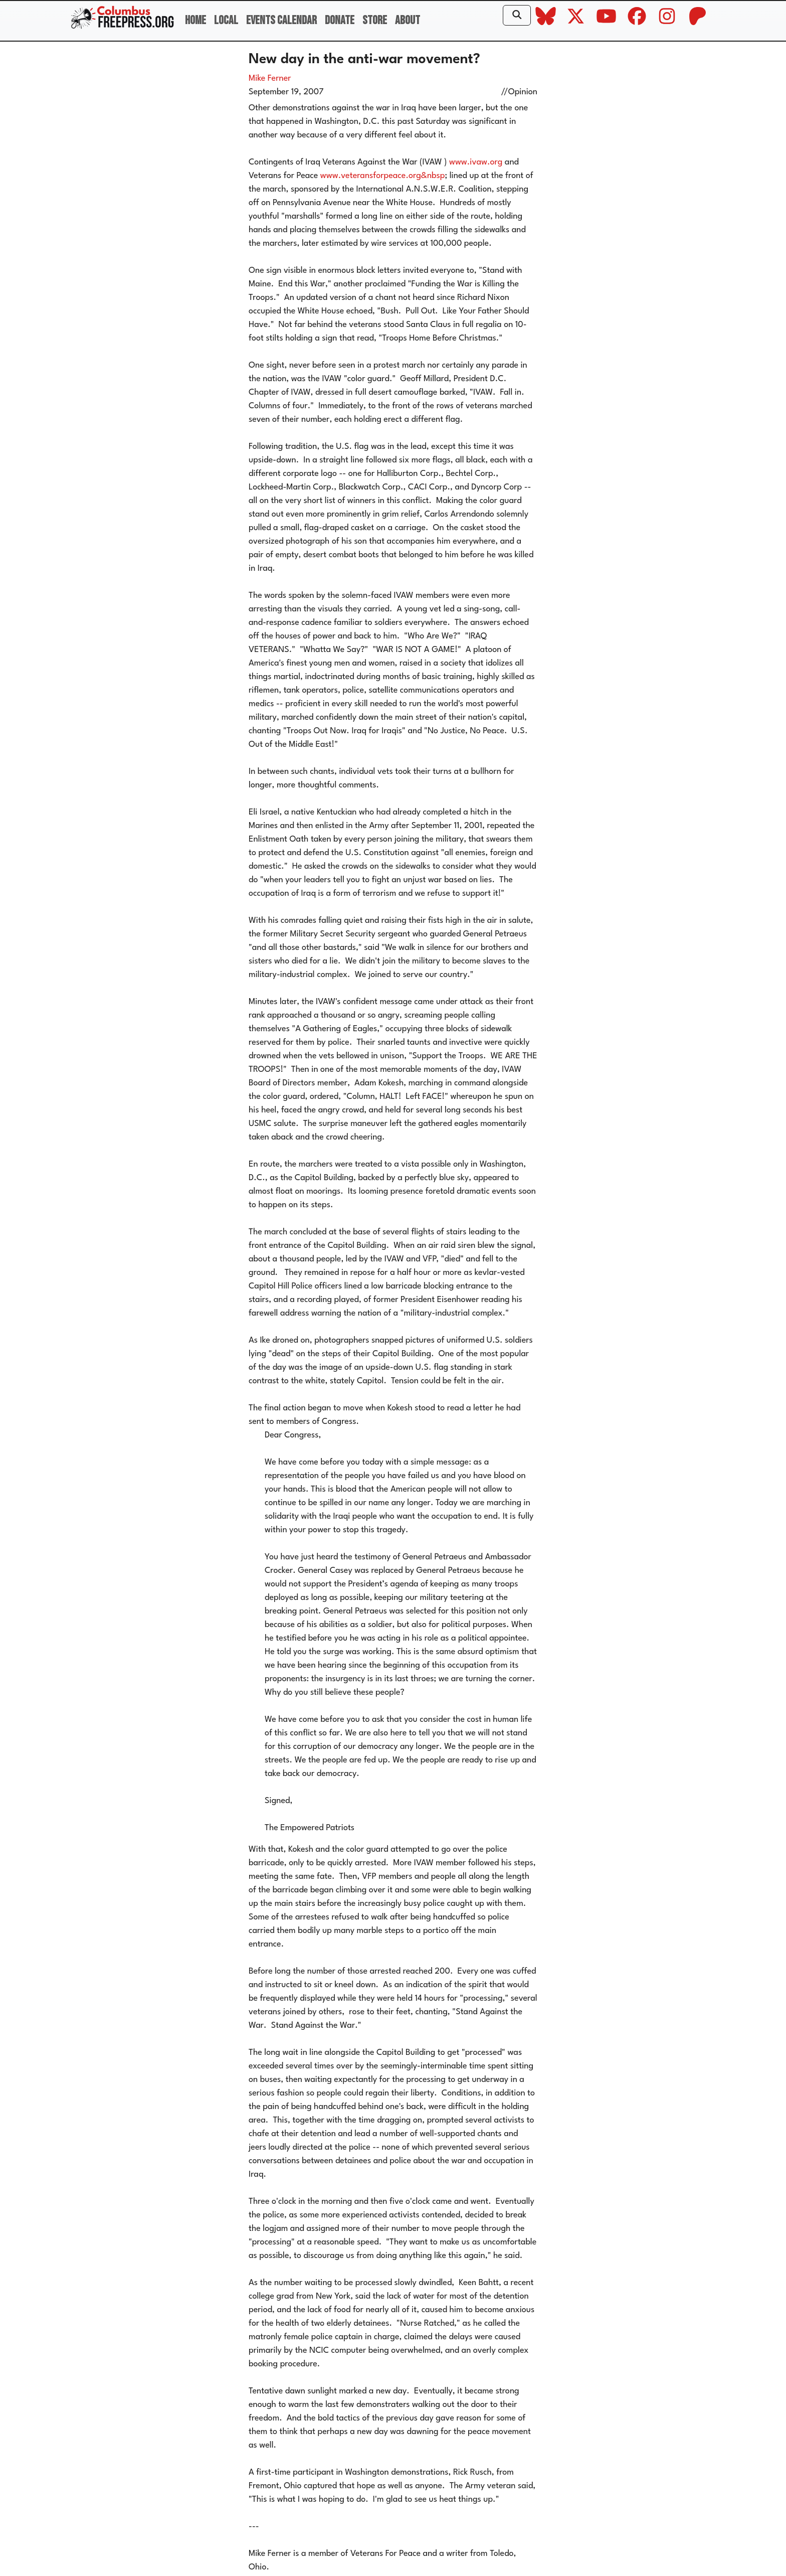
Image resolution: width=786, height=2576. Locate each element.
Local (226, 20)
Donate (339, 20)
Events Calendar (281, 20)
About (407, 20)
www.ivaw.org (475, 162)
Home (195, 20)
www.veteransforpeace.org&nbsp (382, 176)
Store (374, 20)
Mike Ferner (270, 78)
